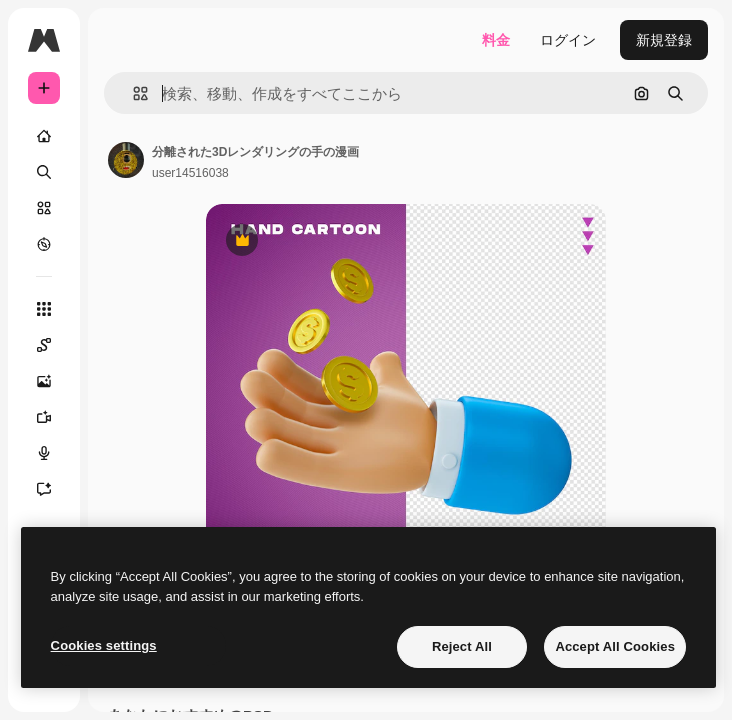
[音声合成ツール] (44, 453)
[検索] (44, 172)
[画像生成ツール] (44, 381)
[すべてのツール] (44, 309)
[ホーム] (44, 136)
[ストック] (44, 208)
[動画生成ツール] (44, 417)
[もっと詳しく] (44, 244)
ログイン (568, 40)
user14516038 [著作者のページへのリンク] (190, 173)
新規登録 (664, 40)
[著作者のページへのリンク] (126, 160)
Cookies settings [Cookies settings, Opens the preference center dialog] (104, 645)
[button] (132, 93)
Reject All (462, 646)
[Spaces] (44, 345)
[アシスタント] (44, 489)
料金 (496, 40)
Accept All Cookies (615, 646)
